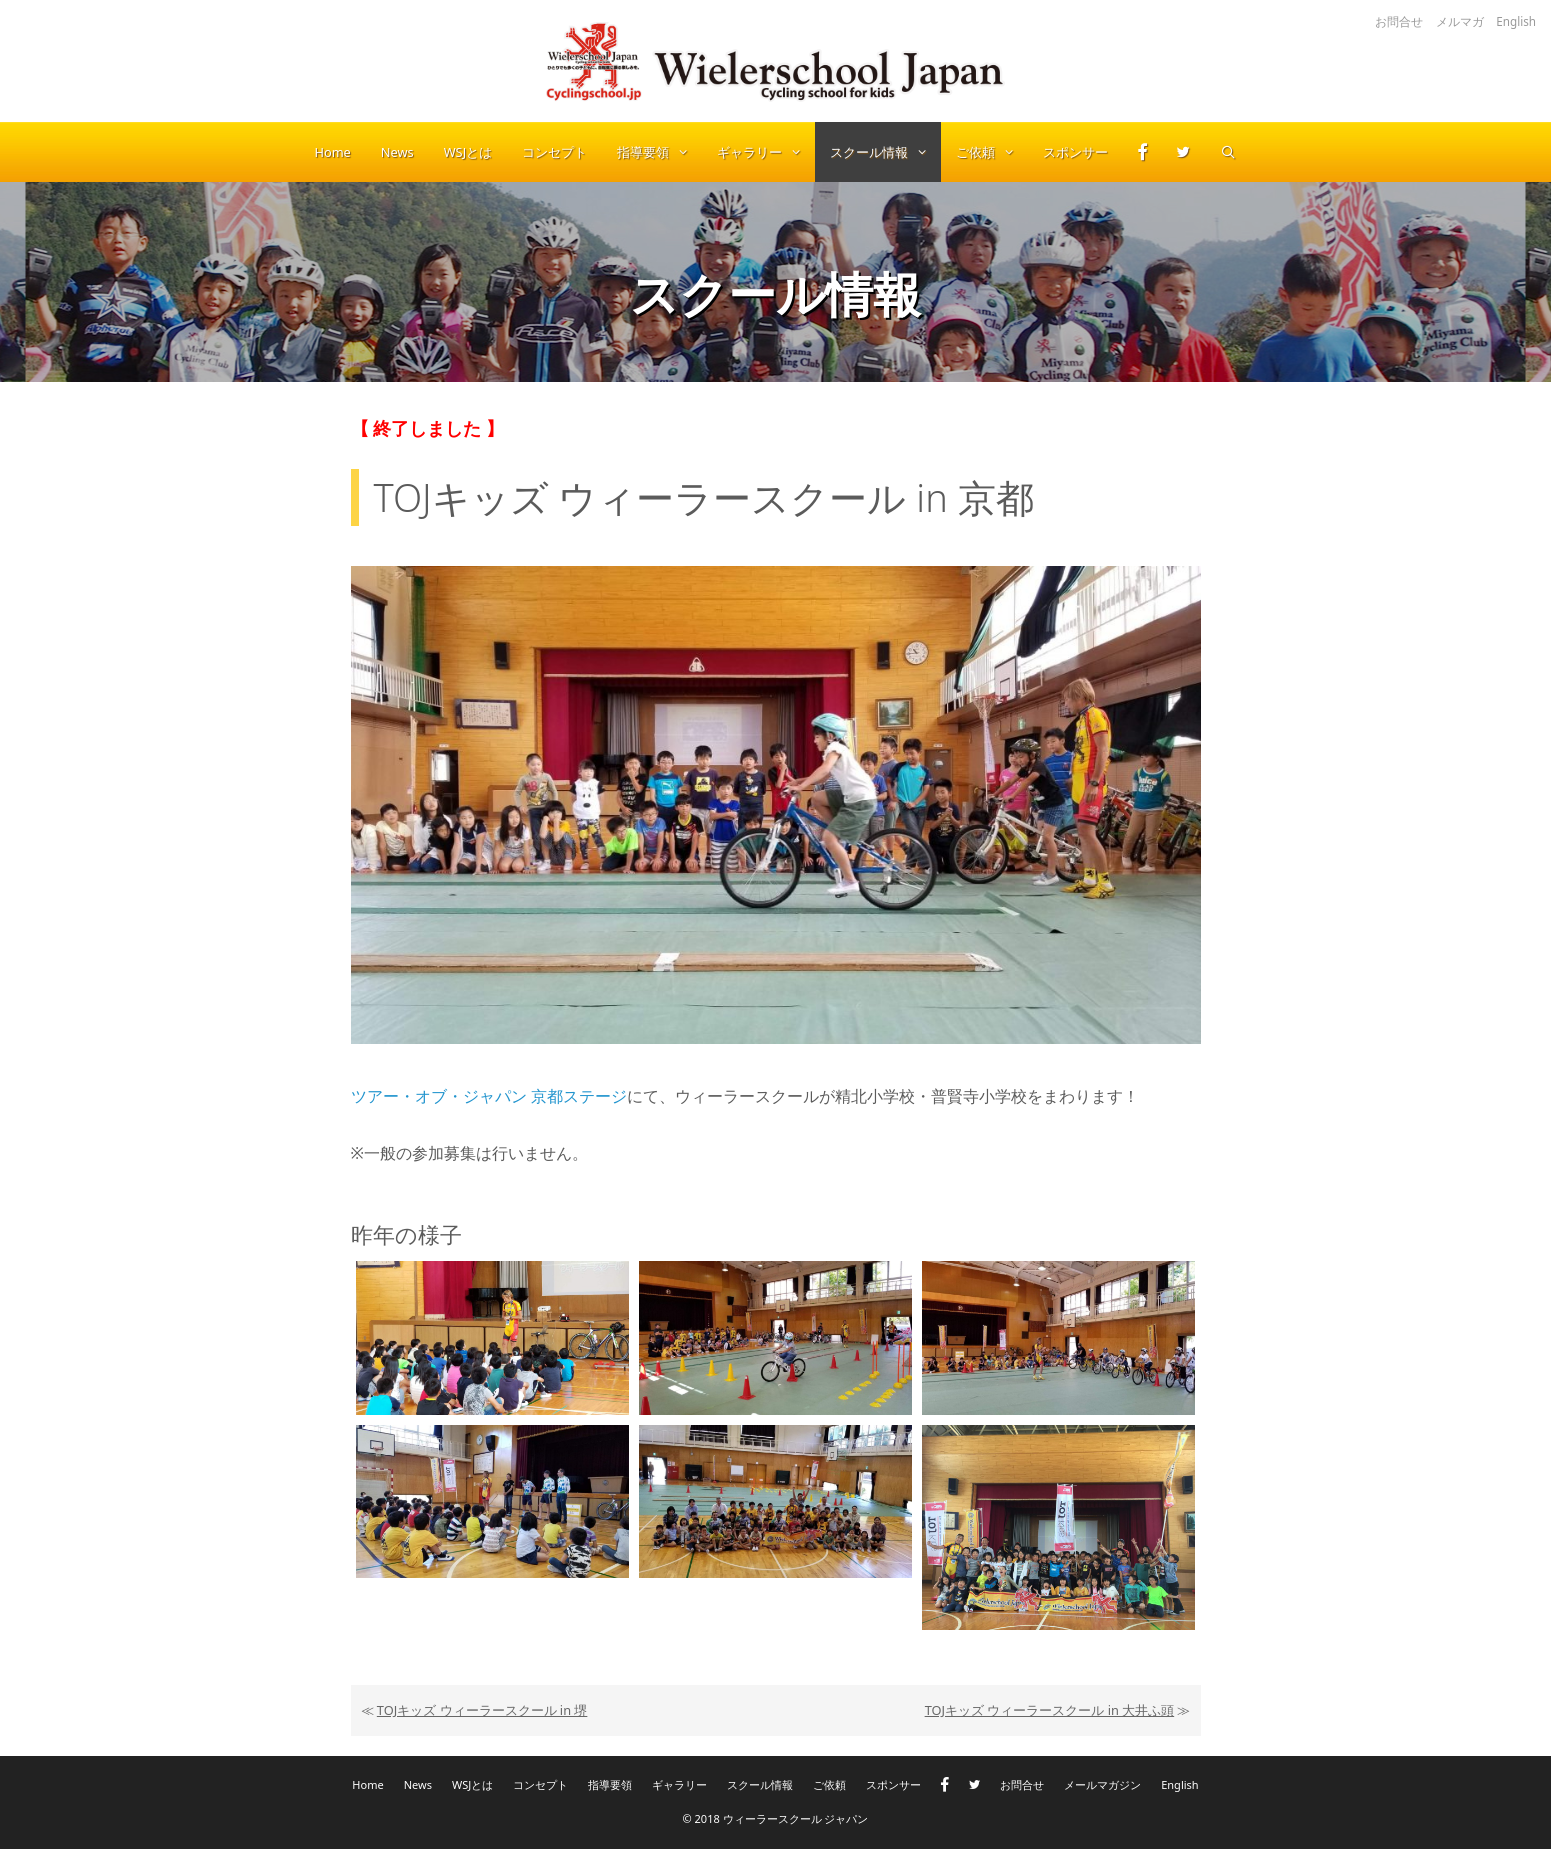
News (397, 152)
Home (332, 152)
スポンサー (1075, 152)
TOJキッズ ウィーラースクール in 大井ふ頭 (1050, 1710)
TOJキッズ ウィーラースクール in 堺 (482, 1710)
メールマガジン (1102, 1784)
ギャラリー (766, 152)
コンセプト (554, 152)
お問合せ (1399, 21)
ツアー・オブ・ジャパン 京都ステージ (489, 1096)
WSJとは (468, 152)
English (1516, 21)
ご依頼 (992, 152)
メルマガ (1460, 21)
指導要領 (659, 152)
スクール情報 (885, 152)
